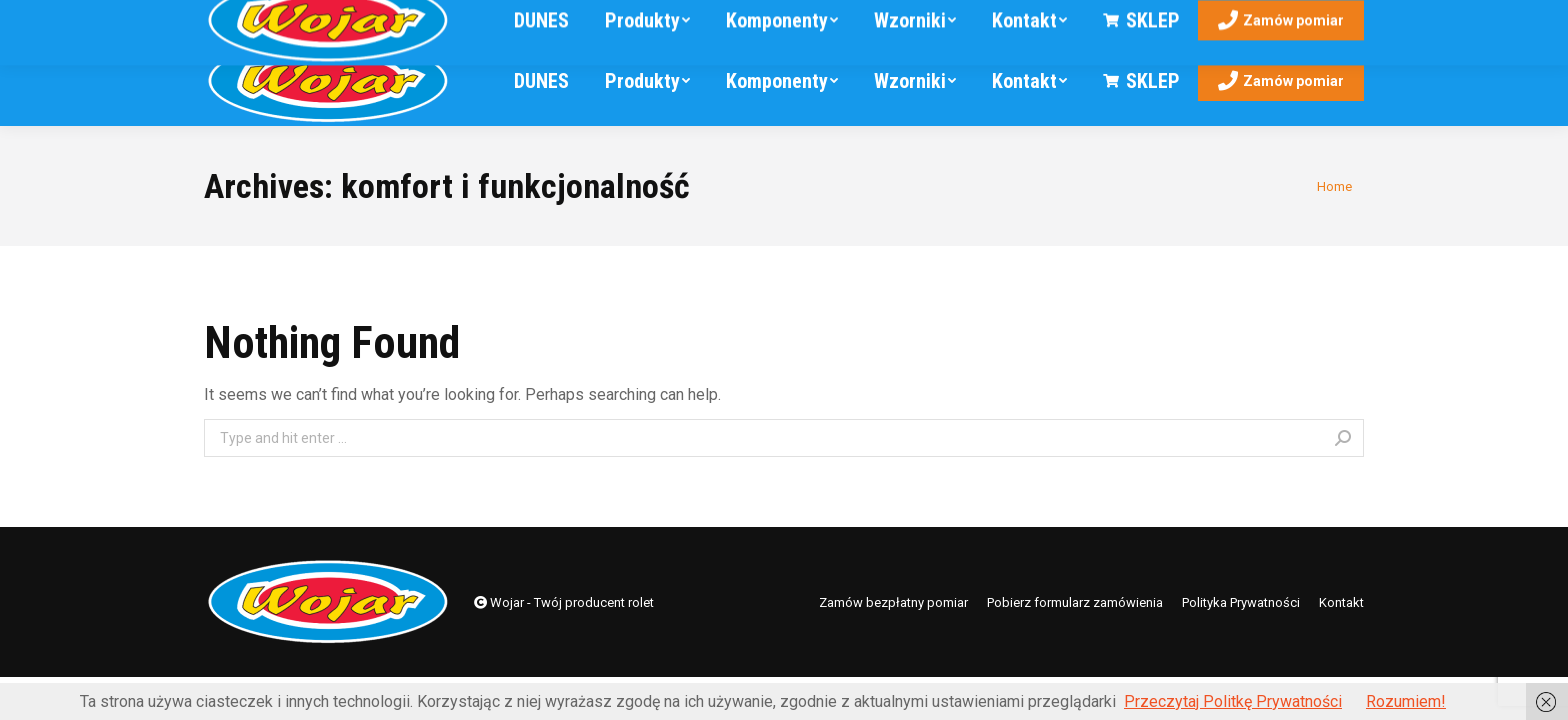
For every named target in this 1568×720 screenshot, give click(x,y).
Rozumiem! (1406, 701)
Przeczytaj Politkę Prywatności (1233, 701)
